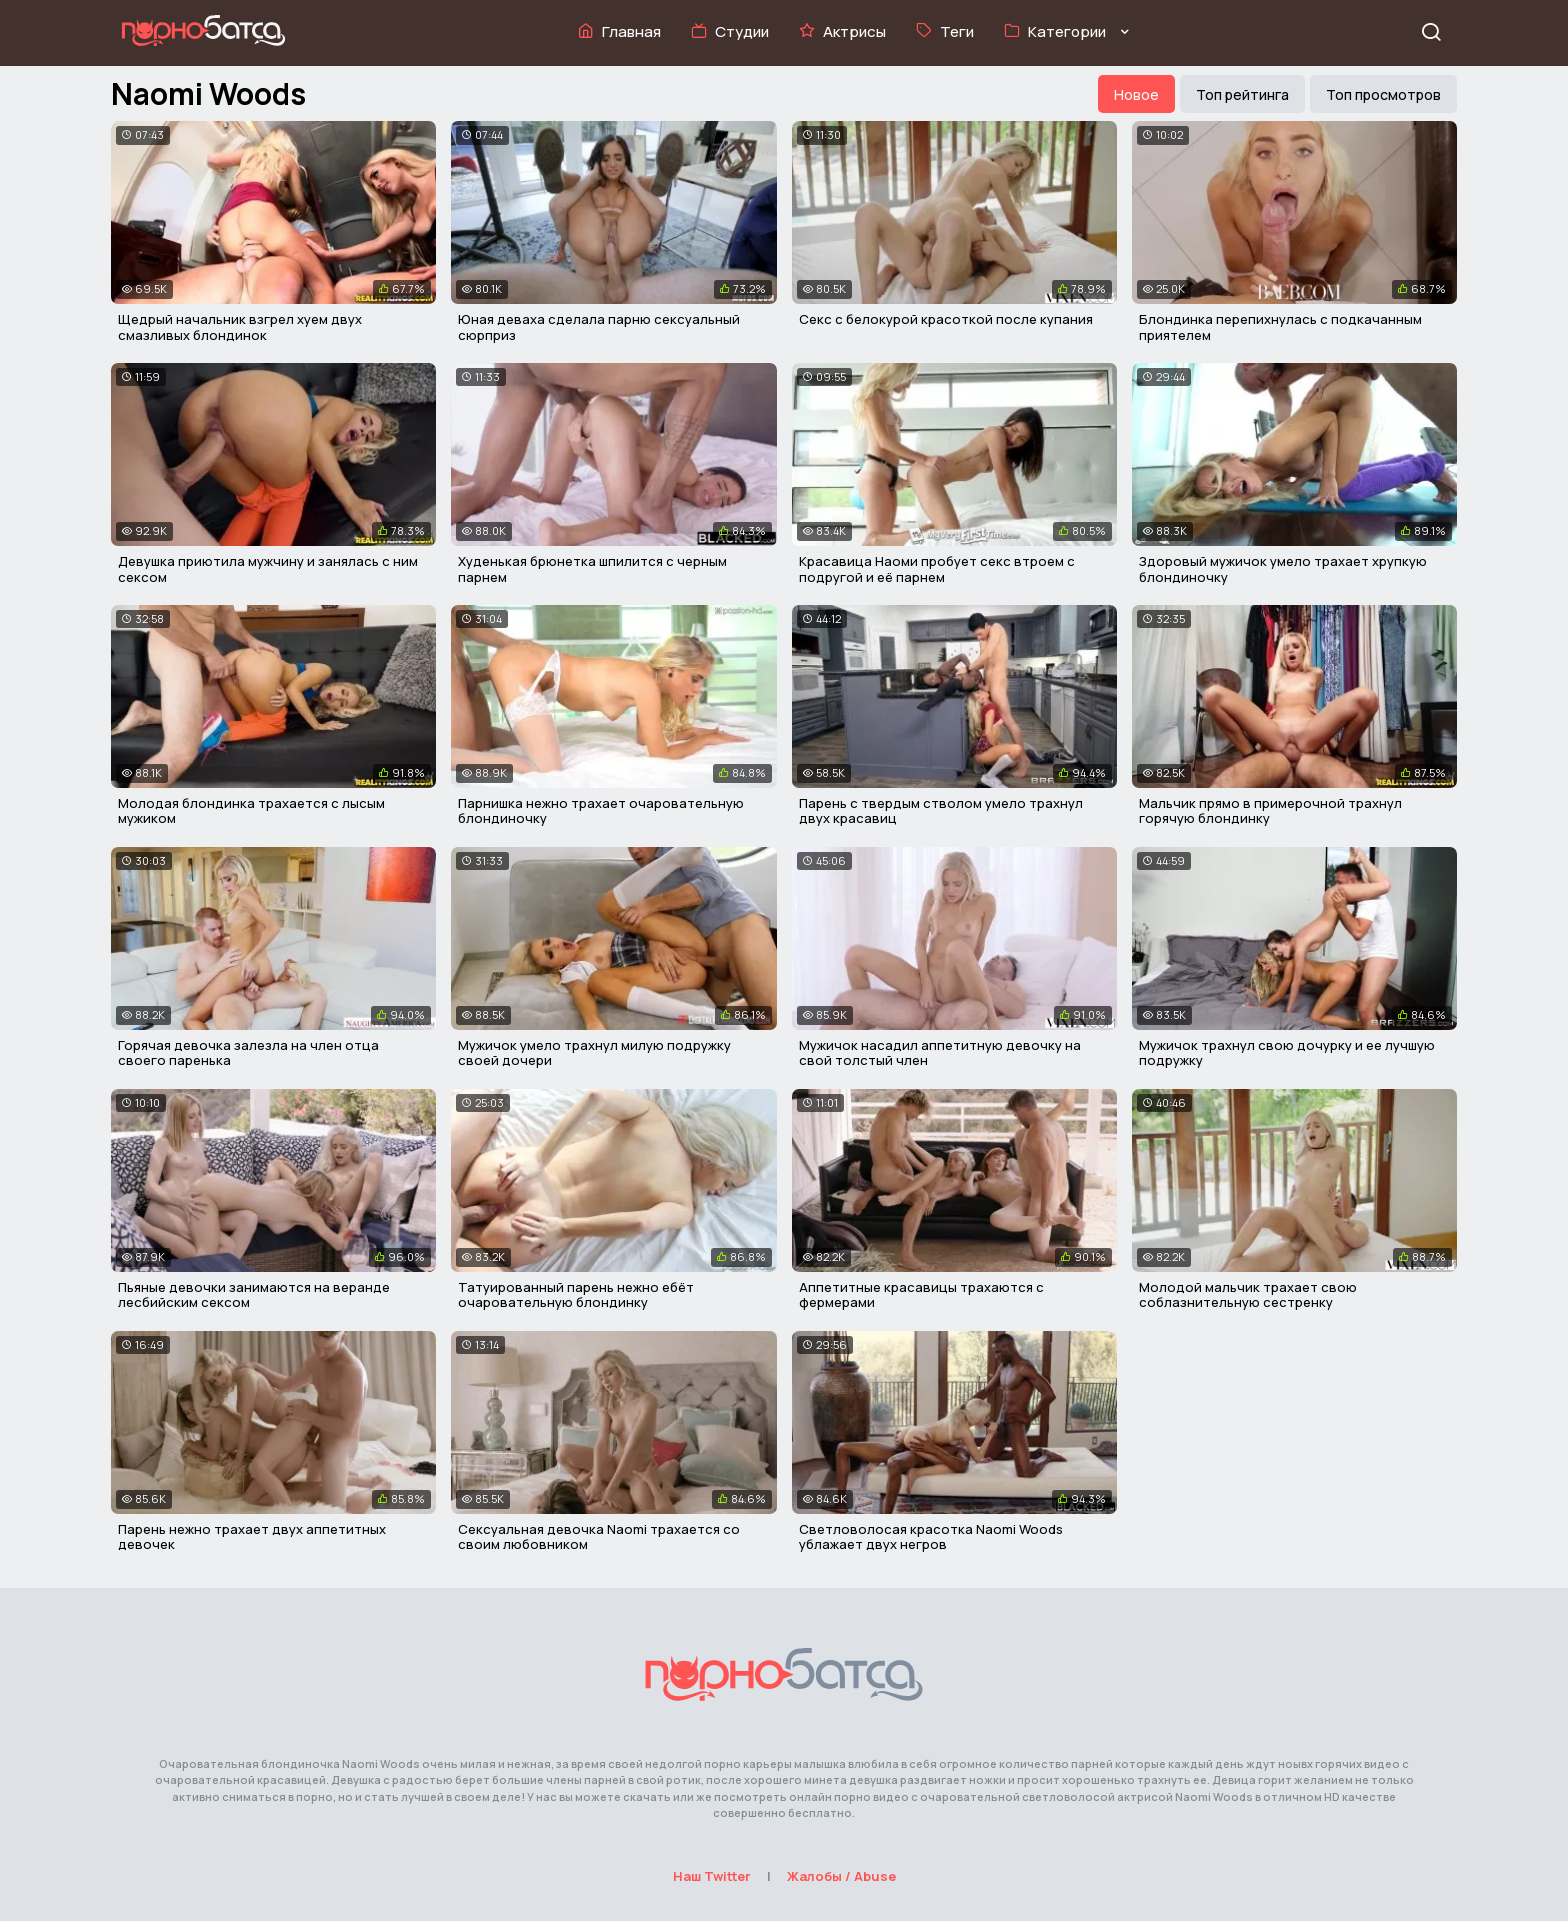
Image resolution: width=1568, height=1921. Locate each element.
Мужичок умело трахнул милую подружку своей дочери (594, 1053)
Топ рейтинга (1242, 94)
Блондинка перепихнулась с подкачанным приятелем (1280, 327)
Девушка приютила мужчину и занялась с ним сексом (268, 569)
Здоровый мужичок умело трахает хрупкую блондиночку (1283, 569)
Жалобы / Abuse (841, 1876)
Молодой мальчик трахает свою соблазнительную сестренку (1248, 1295)
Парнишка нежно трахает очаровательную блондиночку (601, 811)
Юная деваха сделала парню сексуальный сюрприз (599, 327)
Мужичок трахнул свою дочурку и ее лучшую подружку (1287, 1053)
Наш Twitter (712, 1876)
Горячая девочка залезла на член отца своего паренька (248, 1053)
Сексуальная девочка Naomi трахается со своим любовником (599, 1537)
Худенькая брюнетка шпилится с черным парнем (592, 569)
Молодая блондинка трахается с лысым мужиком (251, 811)
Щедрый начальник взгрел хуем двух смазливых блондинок (240, 327)
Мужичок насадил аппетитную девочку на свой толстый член (940, 1053)
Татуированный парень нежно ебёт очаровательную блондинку (576, 1295)
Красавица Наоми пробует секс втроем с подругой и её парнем (937, 569)
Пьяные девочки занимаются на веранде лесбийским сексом (254, 1295)
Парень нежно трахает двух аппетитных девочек (252, 1537)
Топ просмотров (1383, 94)
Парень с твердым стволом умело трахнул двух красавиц (941, 811)
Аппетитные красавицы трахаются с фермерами (921, 1295)
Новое (1136, 94)
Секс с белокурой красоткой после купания (946, 319)
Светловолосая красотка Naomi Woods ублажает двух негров (931, 1537)
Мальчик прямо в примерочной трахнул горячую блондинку (1270, 811)
